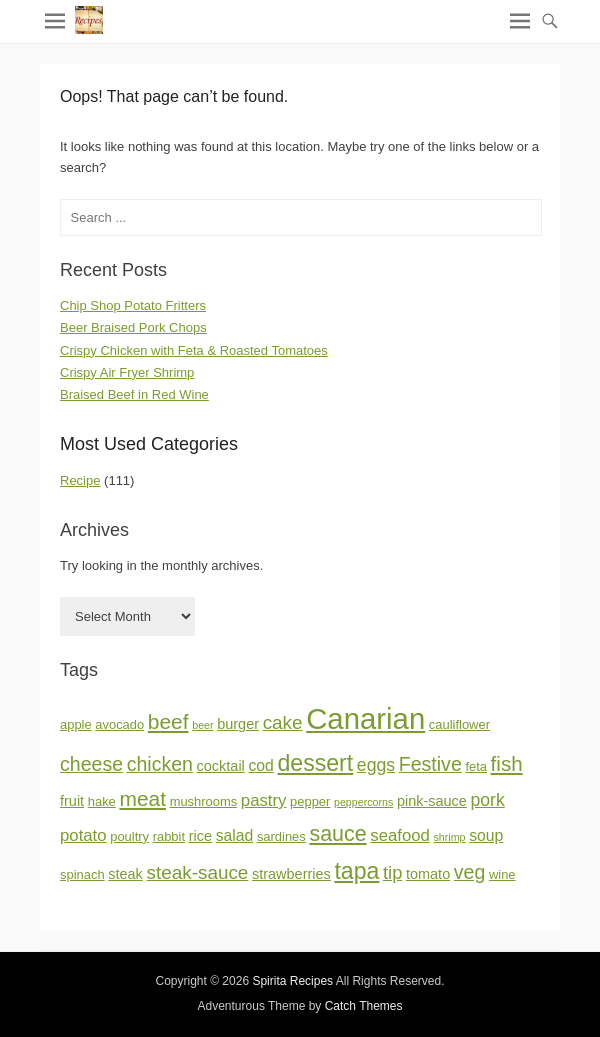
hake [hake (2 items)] (102, 801)
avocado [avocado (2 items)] (119, 724)
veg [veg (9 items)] (470, 872)
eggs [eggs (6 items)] (376, 765)
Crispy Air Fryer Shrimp (127, 372)
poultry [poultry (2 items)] (129, 836)
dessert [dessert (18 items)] (315, 763)
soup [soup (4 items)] (486, 835)
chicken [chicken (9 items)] (160, 764)
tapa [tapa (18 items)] (356, 871)
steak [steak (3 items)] (125, 874)
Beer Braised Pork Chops (133, 327)
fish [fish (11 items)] (507, 763)
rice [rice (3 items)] (200, 836)
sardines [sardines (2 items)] (281, 836)
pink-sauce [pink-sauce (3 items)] (432, 801)
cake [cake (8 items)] (283, 722)
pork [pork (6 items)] (488, 800)
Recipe (80, 480)
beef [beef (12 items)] (168, 721)
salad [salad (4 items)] (235, 835)
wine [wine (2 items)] (502, 874)
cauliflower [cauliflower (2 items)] (459, 724)
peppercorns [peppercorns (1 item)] (363, 802)
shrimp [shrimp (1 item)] (450, 837)
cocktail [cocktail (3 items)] (221, 766)
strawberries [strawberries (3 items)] (291, 874)
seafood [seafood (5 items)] (400, 835)
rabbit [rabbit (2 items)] (169, 836)
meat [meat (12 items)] (142, 798)
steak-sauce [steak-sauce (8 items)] (197, 872)
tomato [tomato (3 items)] (428, 874)
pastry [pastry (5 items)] (264, 800)
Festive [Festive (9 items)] (430, 764)
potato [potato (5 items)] (83, 835)
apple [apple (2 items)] (76, 724)
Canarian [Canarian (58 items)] (365, 718)
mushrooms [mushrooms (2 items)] (204, 801)
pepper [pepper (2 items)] (310, 801)
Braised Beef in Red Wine (134, 394)
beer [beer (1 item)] (202, 725)
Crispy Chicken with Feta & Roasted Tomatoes (194, 350)
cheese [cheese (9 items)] (91, 764)
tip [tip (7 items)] (392, 872)
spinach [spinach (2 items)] (82, 874)
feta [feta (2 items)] (476, 766)
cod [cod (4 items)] (260, 765)
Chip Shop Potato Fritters (133, 305)
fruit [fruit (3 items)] (72, 801)
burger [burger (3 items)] (238, 724)
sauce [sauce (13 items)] (337, 834)
